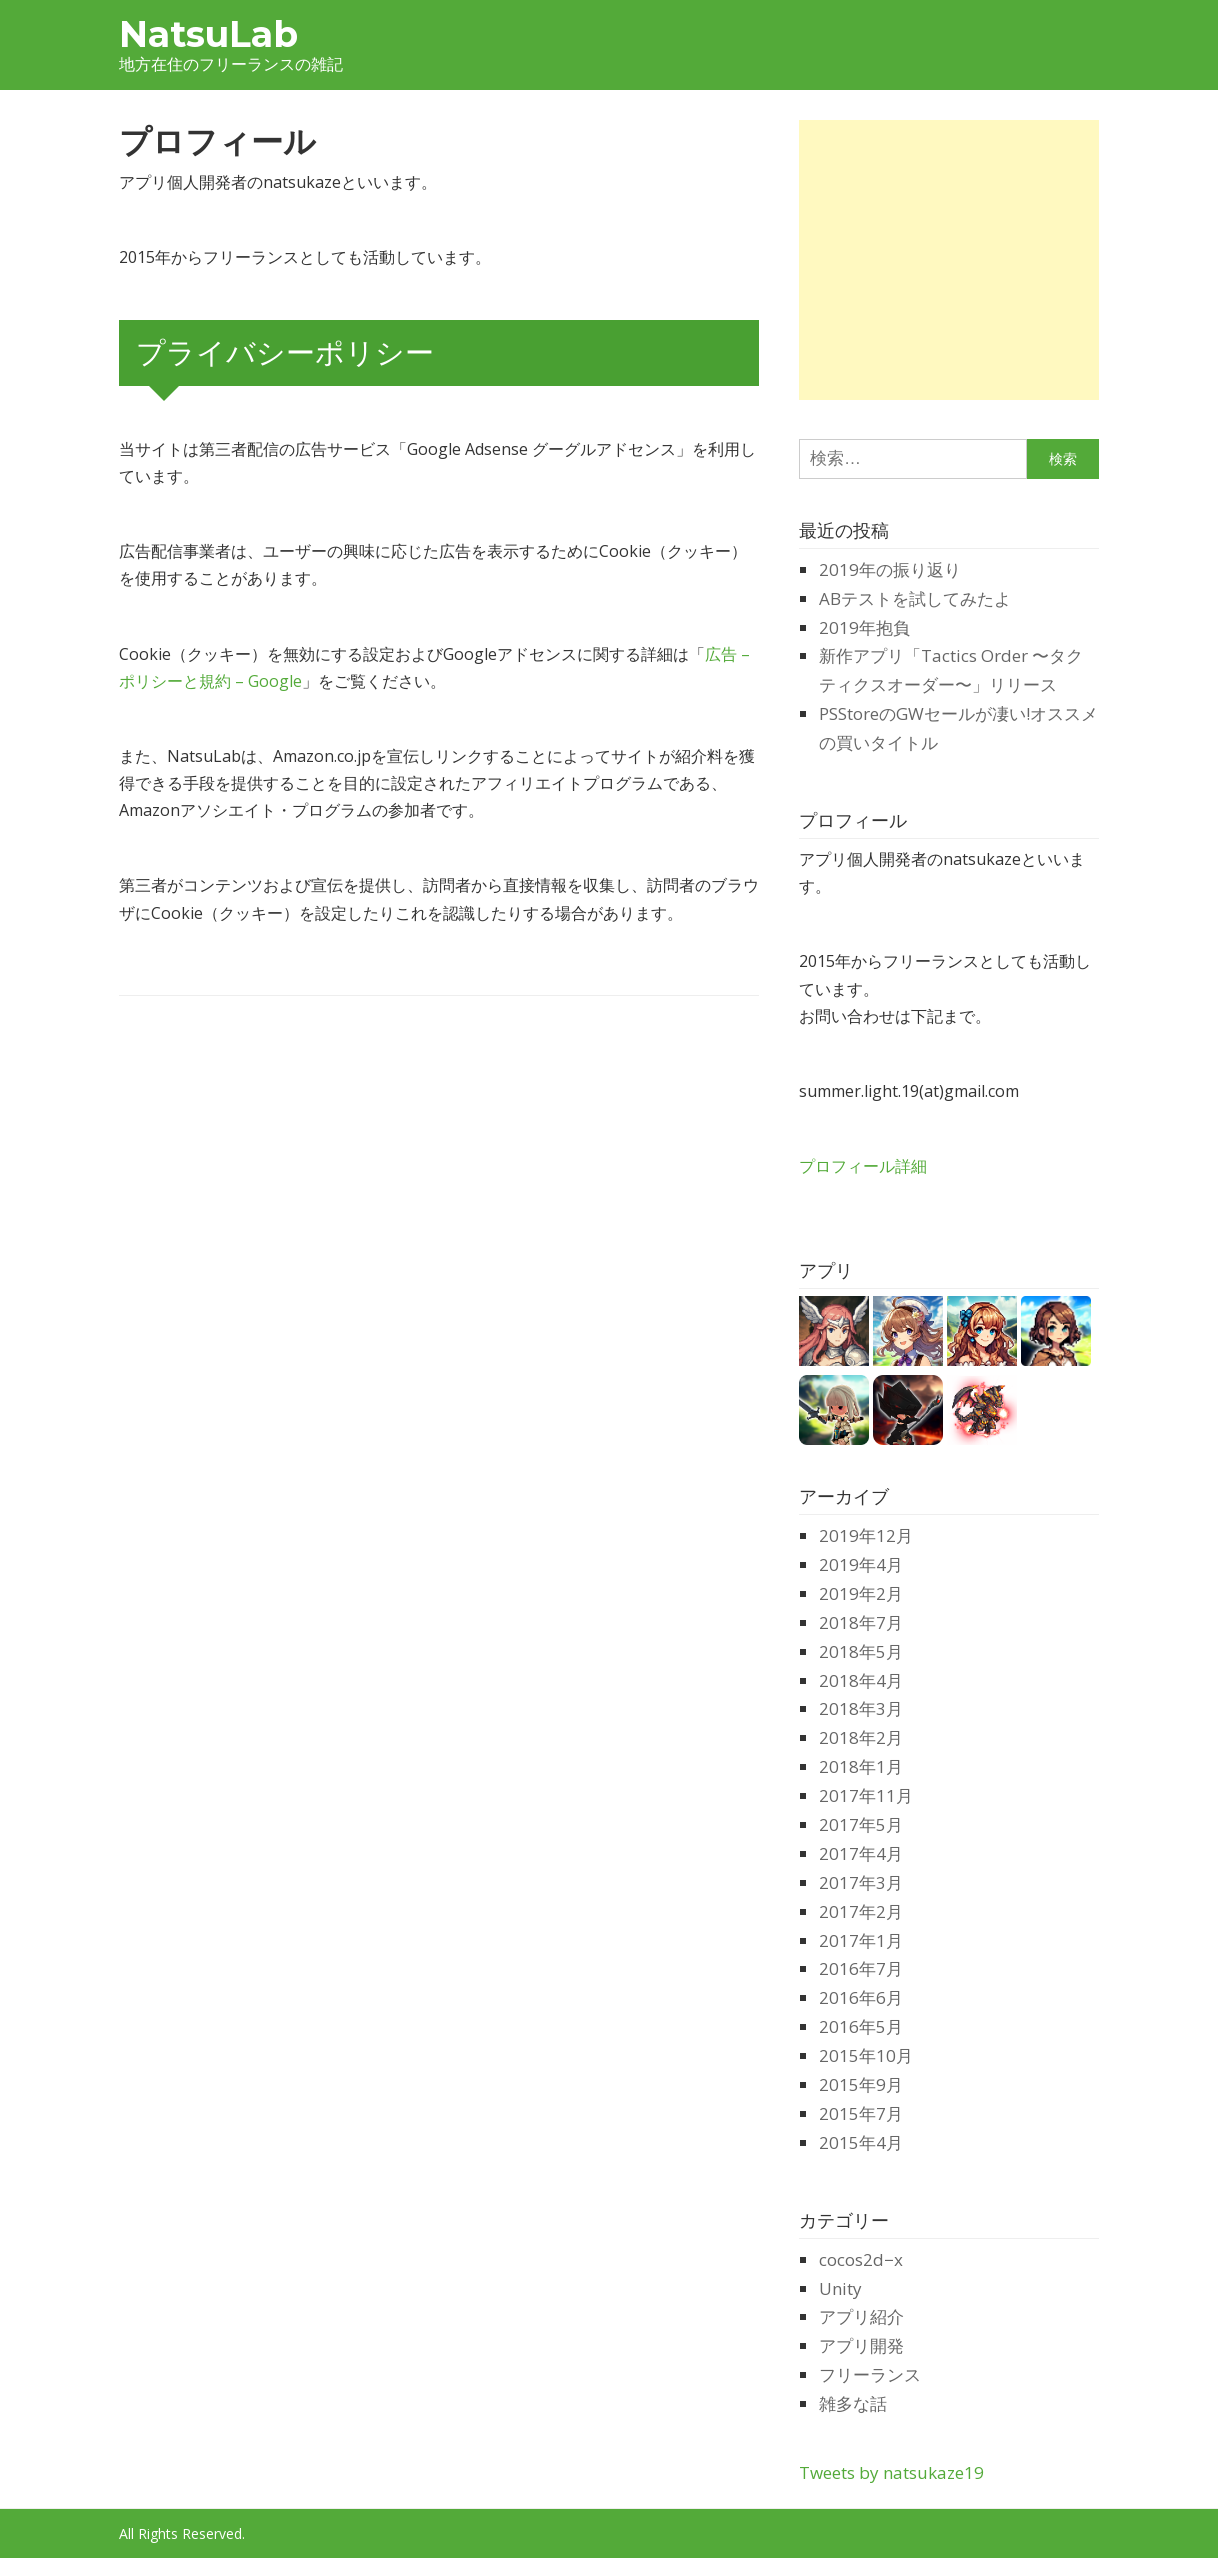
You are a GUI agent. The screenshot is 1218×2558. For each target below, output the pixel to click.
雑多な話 (853, 2403)
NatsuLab (208, 34)
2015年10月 (866, 2055)
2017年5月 (861, 1824)
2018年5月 (861, 1651)
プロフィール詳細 (863, 1166)
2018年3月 (861, 1708)
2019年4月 (861, 1564)
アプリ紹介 (861, 2316)
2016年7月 (861, 1968)
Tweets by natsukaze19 (891, 2472)
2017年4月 (861, 1853)
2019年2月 (861, 1593)
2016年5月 (861, 2026)
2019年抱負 (864, 627)
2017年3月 (861, 1882)
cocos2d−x (861, 2259)
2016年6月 (861, 1997)
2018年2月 (861, 1737)
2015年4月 (861, 2142)
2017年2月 (861, 1911)
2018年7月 (861, 1622)
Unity (840, 2288)
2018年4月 (861, 1680)
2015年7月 (861, 2113)
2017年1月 (861, 1940)
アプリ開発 (861, 2345)
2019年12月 (866, 1535)
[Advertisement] (967, 260)
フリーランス (870, 2374)
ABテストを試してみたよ (915, 598)
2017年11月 (866, 1795)
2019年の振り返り (890, 569)
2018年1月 (861, 1766)
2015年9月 (861, 2084)
